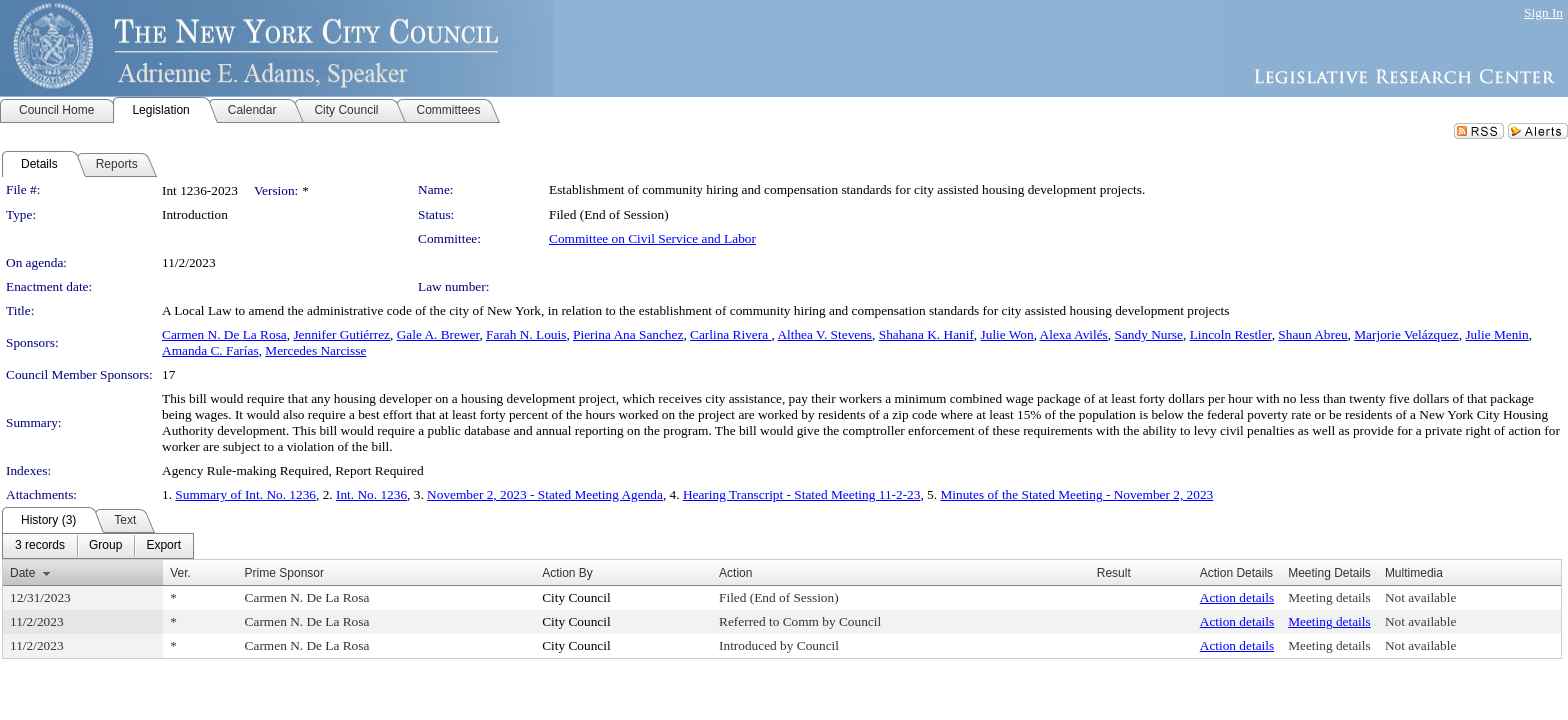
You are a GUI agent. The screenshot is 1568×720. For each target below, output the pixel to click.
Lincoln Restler (1231, 334)
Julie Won (1007, 334)
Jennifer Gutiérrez (341, 334)
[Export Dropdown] (163, 546)
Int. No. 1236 (371, 494)
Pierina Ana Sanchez (628, 334)
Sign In (1543, 12)
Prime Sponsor (284, 573)
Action (735, 573)
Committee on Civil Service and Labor (652, 238)
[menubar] (98, 546)
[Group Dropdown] (105, 546)
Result (1114, 573)
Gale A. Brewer (438, 334)
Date (22, 573)
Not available (1420, 597)
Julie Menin (1496, 334)
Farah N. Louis (526, 334)
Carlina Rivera (730, 334)
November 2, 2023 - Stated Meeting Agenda (545, 494)
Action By (567, 573)
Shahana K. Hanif (926, 334)
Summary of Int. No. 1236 (245, 494)
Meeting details (1329, 597)
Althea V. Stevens (824, 334)
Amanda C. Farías (210, 350)
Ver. (180, 573)
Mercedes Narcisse (315, 350)
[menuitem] (40, 546)
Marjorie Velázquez (1406, 334)
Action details (1237, 597)
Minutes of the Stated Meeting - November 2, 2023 (1076, 494)
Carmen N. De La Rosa (224, 334)
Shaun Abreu (1312, 334)
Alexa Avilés (1074, 334)
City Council (576, 597)
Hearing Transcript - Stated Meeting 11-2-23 (802, 494)
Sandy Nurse (1148, 334)
